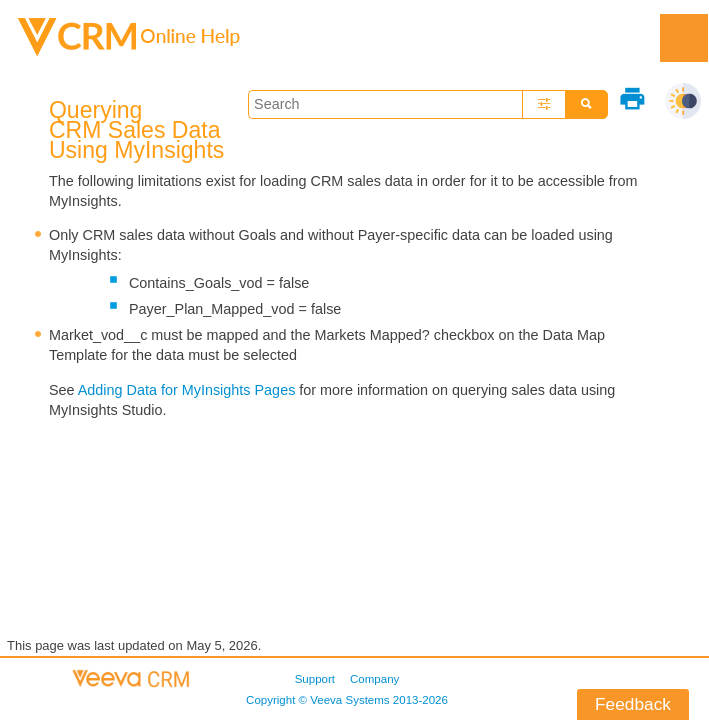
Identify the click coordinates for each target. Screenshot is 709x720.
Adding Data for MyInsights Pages (187, 390)
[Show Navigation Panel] (684, 38)
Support (315, 679)
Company (374, 679)
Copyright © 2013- (347, 700)
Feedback (633, 704)
